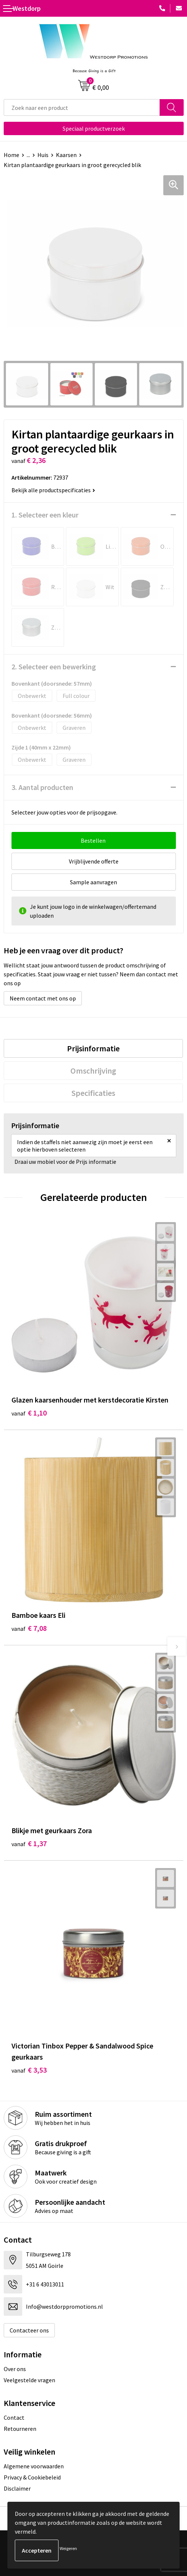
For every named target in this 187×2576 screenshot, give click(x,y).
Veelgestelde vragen (29, 2380)
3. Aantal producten (42, 787)
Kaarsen (66, 155)
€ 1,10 (29, 1412)
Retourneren (20, 2428)
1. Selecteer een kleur (45, 514)
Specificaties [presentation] (93, 1093)
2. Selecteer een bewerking (53, 666)
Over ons (15, 2369)
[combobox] (82, 107)
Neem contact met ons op (43, 998)
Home (11, 155)
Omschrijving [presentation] (93, 1070)
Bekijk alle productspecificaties (53, 490)
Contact (14, 2417)
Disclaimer (17, 2488)
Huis (43, 155)
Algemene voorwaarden (34, 2466)
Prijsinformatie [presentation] (93, 1048)
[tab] (93, 1048)
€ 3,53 (29, 2069)
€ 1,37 (29, 1843)
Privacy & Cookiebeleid (32, 2477)
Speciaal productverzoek (94, 128)
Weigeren (68, 2548)
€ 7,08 (29, 1628)
